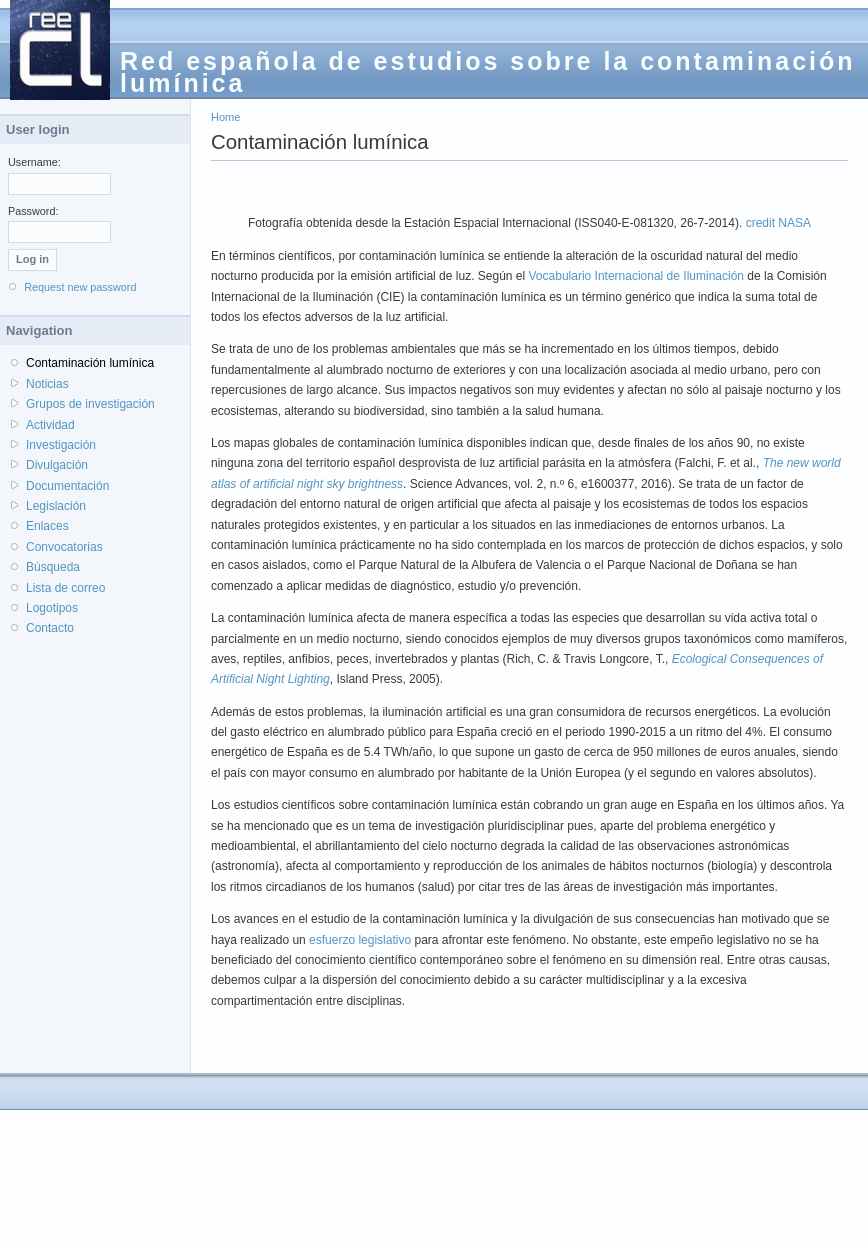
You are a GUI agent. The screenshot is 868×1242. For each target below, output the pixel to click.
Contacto (50, 628)
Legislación (56, 506)
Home (225, 117)
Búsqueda (53, 567)
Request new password (80, 287)
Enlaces (47, 526)
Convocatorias (64, 547)
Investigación (61, 445)
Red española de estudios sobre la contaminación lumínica (488, 72)
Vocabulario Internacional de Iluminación (636, 276)
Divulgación (57, 465)
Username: (34, 162)
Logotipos (52, 608)
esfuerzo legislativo (360, 940)
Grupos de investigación (90, 404)
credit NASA (778, 223)
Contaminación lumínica (90, 363)
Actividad (50, 425)
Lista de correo (65, 588)
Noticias (47, 384)
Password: (33, 211)
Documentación (67, 486)
